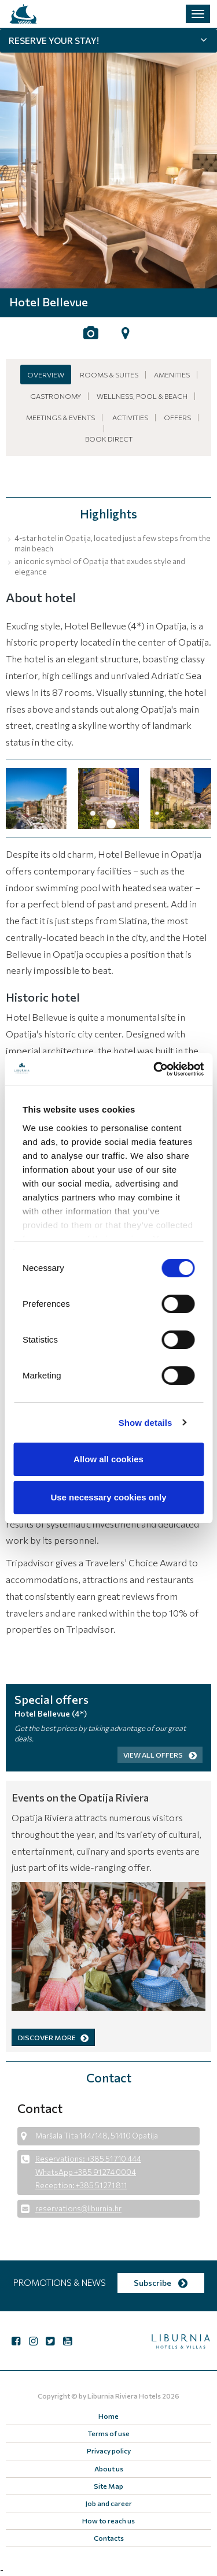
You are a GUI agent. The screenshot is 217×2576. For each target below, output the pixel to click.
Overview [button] (45, 374)
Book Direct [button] (109, 439)
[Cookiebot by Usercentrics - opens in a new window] (154, 1069)
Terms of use (109, 2433)
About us (108, 2468)
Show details (145, 1423)
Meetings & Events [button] (60, 417)
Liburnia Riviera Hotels (124, 2396)
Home (108, 2416)
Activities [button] (130, 417)
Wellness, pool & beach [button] (142, 396)
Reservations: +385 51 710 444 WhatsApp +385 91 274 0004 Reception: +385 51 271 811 (88, 2172)
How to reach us (108, 2520)
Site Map (108, 2486)
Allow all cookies (108, 1459)
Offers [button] (177, 417)
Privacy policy (109, 2451)
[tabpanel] (108, 159)
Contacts (109, 2538)
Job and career (109, 2503)
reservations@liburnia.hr (78, 2208)
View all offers (160, 1755)
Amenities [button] (172, 374)
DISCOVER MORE (53, 2037)
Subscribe (160, 2283)
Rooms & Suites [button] (109, 374)
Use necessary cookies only (108, 1497)
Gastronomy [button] (55, 396)
